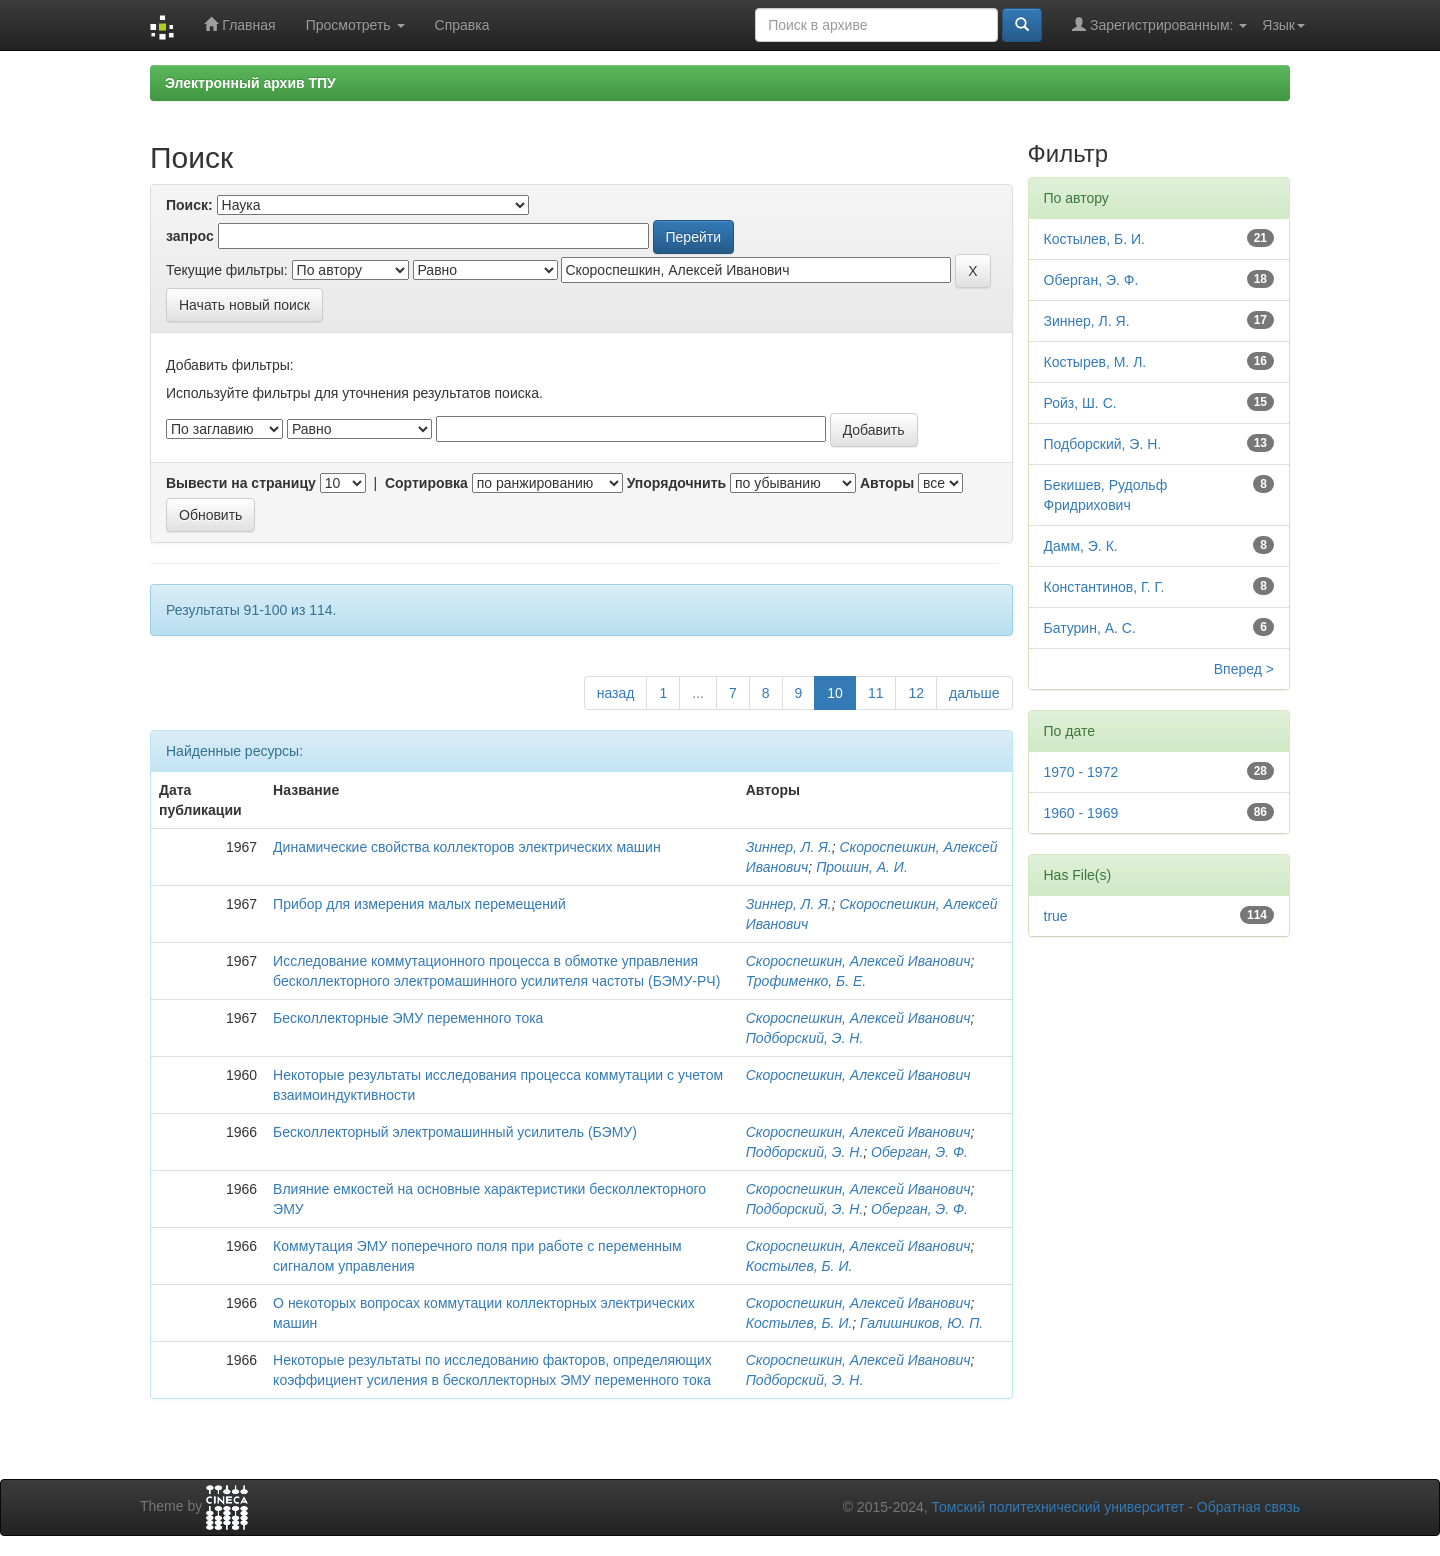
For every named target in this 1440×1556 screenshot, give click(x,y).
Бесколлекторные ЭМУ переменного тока (408, 1018)
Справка (462, 25)
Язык (1283, 25)
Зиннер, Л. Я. (789, 847)
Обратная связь (1248, 1507)
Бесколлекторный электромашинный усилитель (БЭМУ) (455, 1132)
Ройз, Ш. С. (1080, 403)
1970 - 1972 (1081, 772)
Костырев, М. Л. (1095, 362)
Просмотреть (355, 25)
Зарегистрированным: (1159, 24)
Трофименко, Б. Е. (806, 981)
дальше (974, 693)
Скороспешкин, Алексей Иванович (858, 961)
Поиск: (189, 205)
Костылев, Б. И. (799, 1266)
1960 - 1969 (1081, 813)
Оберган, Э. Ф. (919, 1152)
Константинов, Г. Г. (1104, 587)
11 (876, 693)
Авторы (887, 483)
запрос (190, 236)
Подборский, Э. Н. (805, 1038)
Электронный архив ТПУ (250, 83)
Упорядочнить (676, 483)
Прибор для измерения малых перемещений (419, 904)
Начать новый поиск (244, 305)
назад (616, 693)
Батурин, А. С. (1090, 628)
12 (916, 693)
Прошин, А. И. (862, 867)
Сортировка (426, 483)
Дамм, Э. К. (1081, 546)
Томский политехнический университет (1058, 1507)
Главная (239, 24)
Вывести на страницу (241, 483)
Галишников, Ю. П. (921, 1323)
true (1056, 916)
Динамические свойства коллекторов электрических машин (467, 847)
